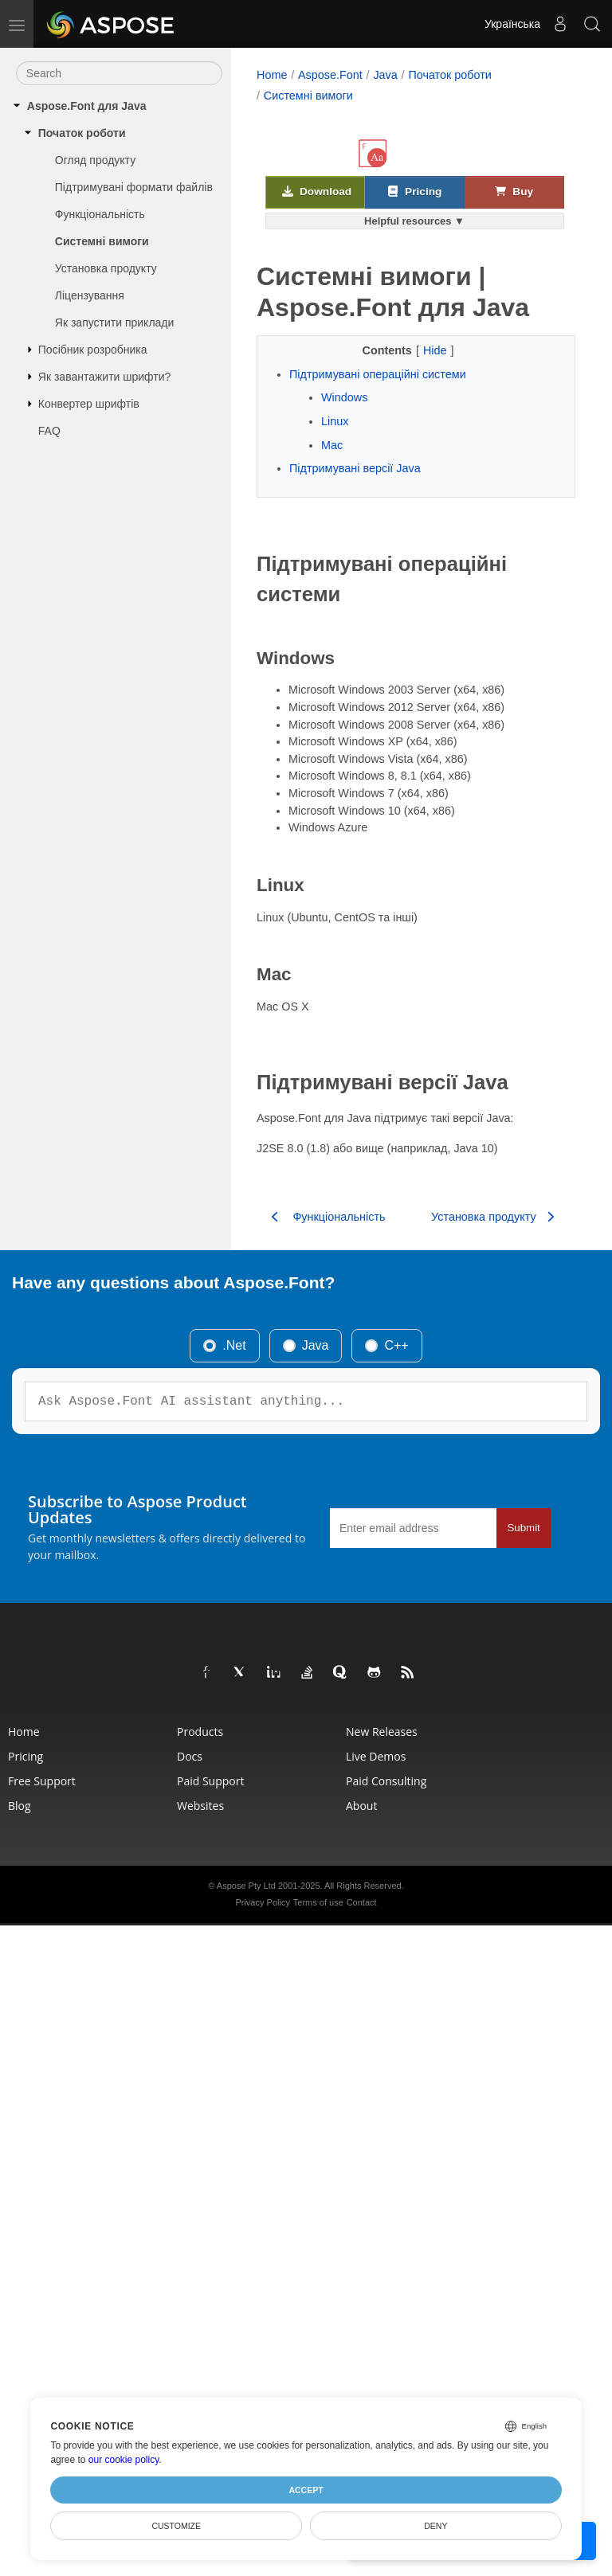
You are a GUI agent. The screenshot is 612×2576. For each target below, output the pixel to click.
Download (317, 191)
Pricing (414, 191)
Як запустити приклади (115, 322)
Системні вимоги (102, 241)
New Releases (382, 1731)
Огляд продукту (95, 160)
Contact (362, 1902)
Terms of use (318, 1902)
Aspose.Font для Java (87, 106)
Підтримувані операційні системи (377, 374)
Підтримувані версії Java (355, 468)
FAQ (49, 430)
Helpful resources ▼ (414, 221)
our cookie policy (123, 2459)
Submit (523, 1528)
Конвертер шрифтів (88, 403)
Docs (189, 1756)
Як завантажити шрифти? (104, 376)
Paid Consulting (386, 1780)
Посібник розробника (92, 349)
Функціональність (100, 214)
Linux (334, 421)
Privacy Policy (262, 1902)
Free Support (42, 1780)
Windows (344, 397)
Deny (435, 2526)
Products (200, 1731)
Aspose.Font (330, 74)
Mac (332, 445)
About (361, 1805)
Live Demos (376, 1756)
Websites (200, 1805)
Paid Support (210, 1780)
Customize (176, 2526)
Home (272, 74)
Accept (305, 2490)
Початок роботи (82, 133)
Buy (514, 191)
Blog (19, 1805)
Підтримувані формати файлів (134, 187)
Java (385, 74)
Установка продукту (106, 268)
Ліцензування (89, 295)
